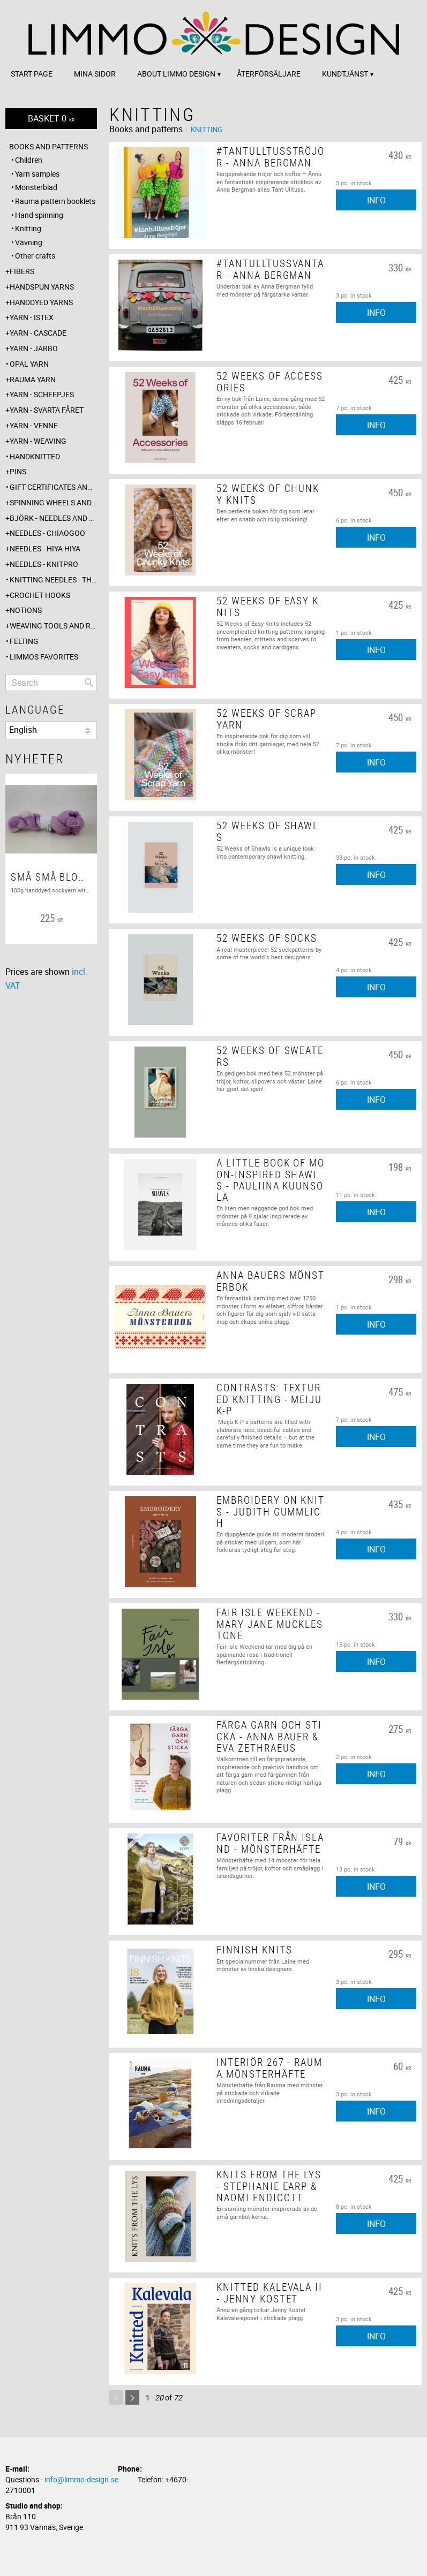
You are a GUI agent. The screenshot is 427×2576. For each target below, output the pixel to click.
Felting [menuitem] (24, 641)
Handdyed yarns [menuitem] (41, 302)
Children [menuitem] (28, 160)
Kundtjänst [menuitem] (345, 74)
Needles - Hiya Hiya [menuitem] (45, 548)
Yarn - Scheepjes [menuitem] (42, 394)
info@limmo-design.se (81, 2479)
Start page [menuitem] (32, 74)
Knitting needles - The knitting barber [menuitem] (53, 579)
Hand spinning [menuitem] (39, 215)
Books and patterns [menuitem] (48, 146)
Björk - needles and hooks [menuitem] (53, 518)
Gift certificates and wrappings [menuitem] (53, 487)
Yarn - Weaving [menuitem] (38, 441)
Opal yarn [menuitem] (29, 364)
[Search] (89, 683)
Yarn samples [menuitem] (37, 174)
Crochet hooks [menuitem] (40, 595)
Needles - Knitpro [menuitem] (44, 564)
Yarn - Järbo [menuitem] (34, 348)
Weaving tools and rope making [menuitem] (53, 625)
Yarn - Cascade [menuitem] (38, 333)
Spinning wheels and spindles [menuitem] (53, 502)
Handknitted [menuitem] (35, 456)
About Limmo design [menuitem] (176, 74)
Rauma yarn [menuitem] (33, 379)
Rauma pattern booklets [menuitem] (55, 201)
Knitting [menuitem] (28, 228)
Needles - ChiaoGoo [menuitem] (47, 533)
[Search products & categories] (51, 682)
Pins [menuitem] (18, 471)
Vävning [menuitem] (28, 242)
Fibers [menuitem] (22, 271)
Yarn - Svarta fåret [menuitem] (47, 410)
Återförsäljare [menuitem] (269, 74)
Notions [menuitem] (26, 610)
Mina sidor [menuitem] (95, 74)
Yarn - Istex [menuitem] (32, 317)
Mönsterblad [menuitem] (36, 187)
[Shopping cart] (51, 118)
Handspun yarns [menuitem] (42, 287)
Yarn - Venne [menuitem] (34, 425)
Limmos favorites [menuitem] (44, 656)
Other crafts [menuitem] (35, 256)
